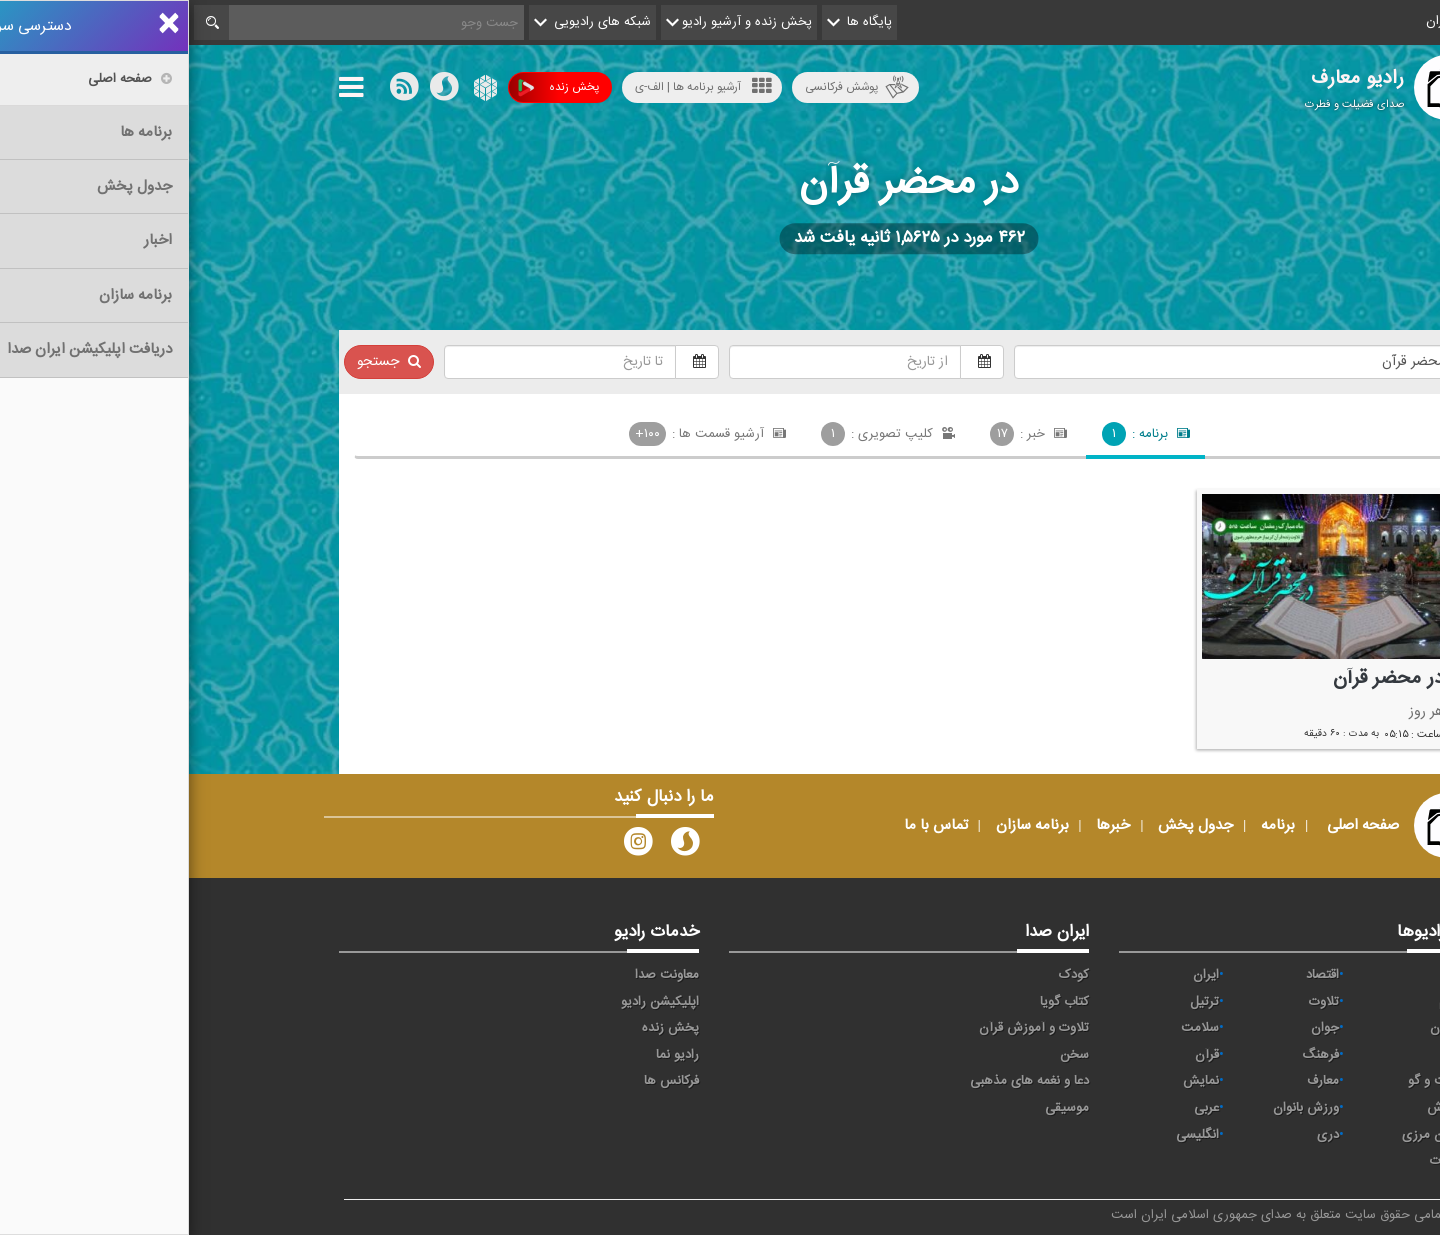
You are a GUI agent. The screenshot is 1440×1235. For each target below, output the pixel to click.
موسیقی (878, 1108)
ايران (1017, 975)
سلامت (1011, 1028)
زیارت (1255, 1161)
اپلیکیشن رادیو (471, 1002)
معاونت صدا (478, 975)
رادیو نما (488, 1055)
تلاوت (1135, 1002)
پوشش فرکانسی (668, 87)
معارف (1134, 1081)
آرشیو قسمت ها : (519, 434)
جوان (1136, 1028)
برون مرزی (1241, 1135)
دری (1139, 1135)
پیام (1260, 1002)
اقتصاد (1133, 975)
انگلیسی (1008, 1135)
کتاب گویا (875, 1002)
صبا (1261, 1055)
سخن (885, 1055)
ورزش (1254, 1108)
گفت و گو (1244, 1081)
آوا (1263, 975)
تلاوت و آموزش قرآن (845, 1028)
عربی (1017, 1108)
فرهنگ (1131, 1055)
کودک (885, 975)
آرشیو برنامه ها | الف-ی (514, 86)
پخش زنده (369, 87)
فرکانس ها (482, 1081)
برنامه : (957, 434)
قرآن (1018, 1055)
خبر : (840, 434)
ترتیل (1015, 1002)
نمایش (1012, 1081)
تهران (1255, 1028)
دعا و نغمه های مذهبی (840, 1081)
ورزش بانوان (1117, 1108)
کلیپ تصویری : (699, 434)
